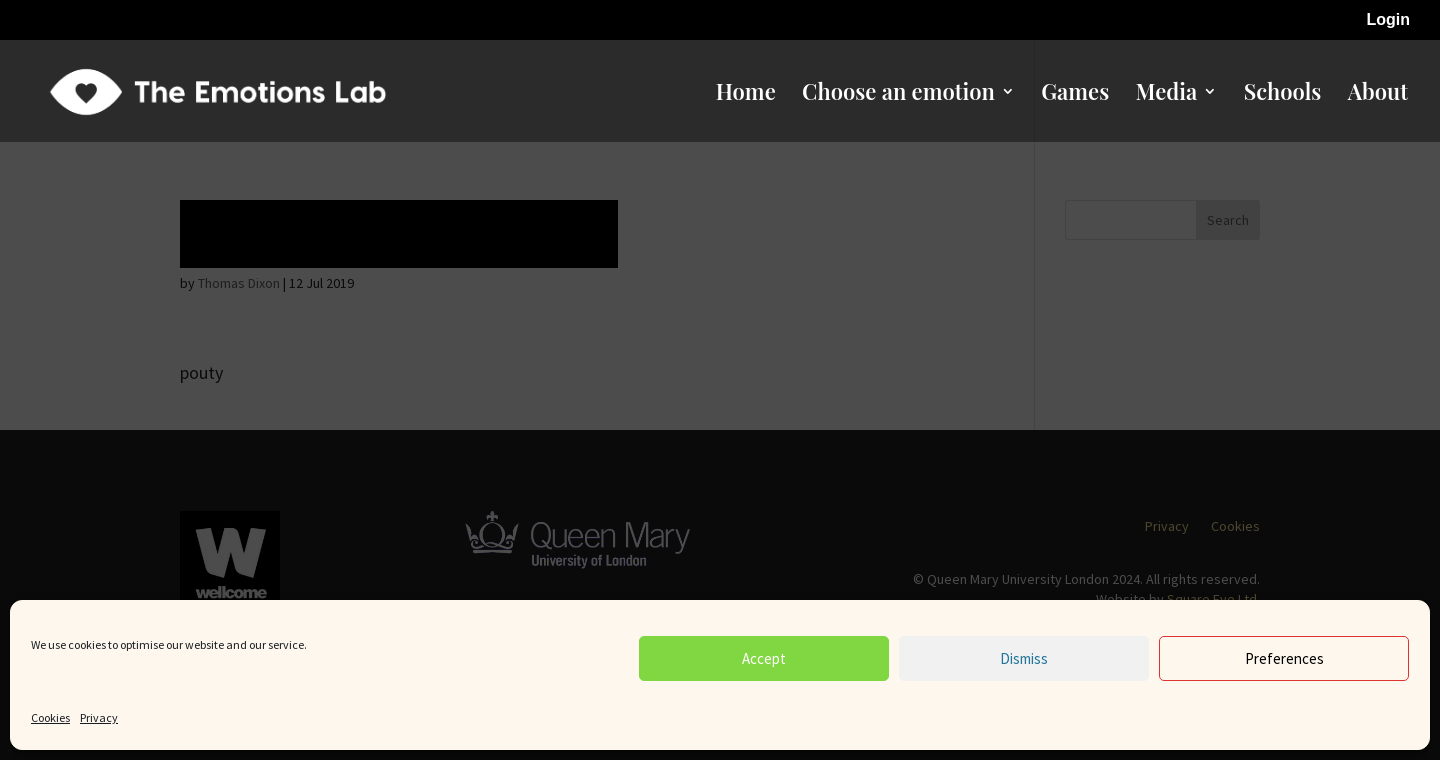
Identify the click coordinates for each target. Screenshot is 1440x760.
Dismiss (1024, 658)
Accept (764, 658)
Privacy (99, 717)
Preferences (1284, 658)
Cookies (50, 717)
